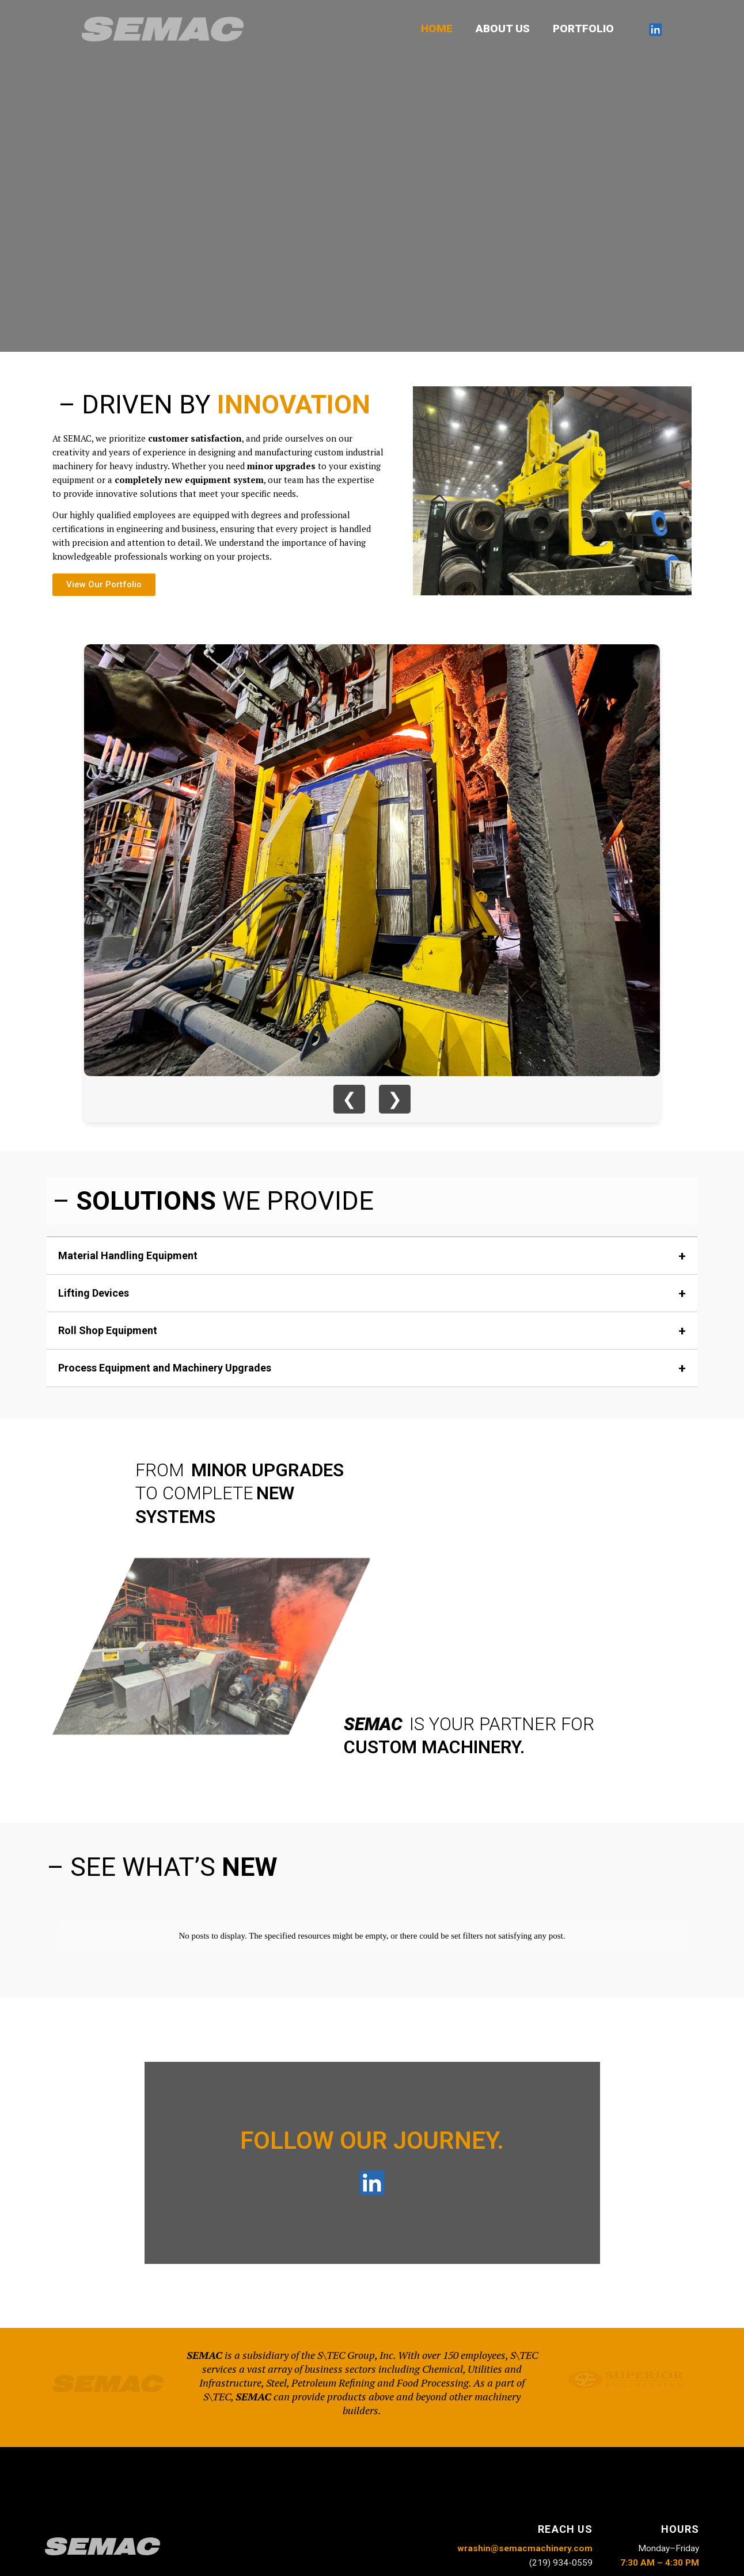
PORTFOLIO (583, 28)
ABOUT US (504, 28)
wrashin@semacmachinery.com (525, 2539)
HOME (439, 28)
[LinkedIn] (655, 29)
